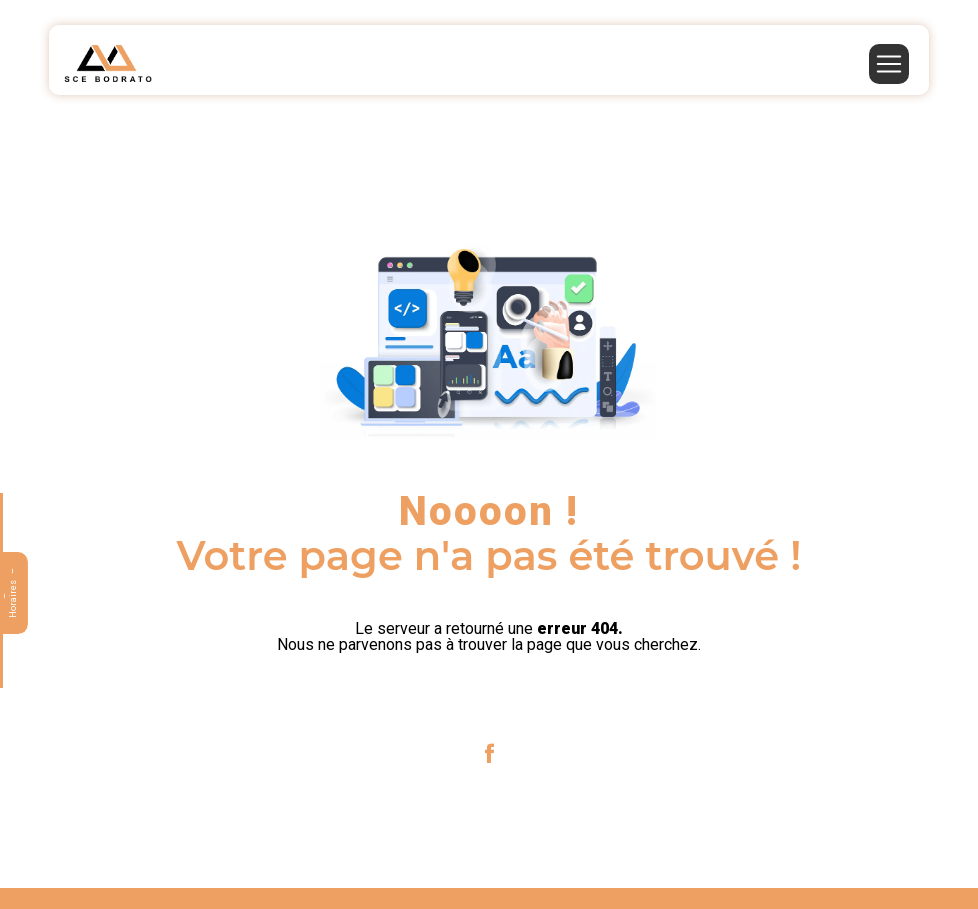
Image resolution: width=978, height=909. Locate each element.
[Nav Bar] (889, 64)
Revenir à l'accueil (489, 696)
